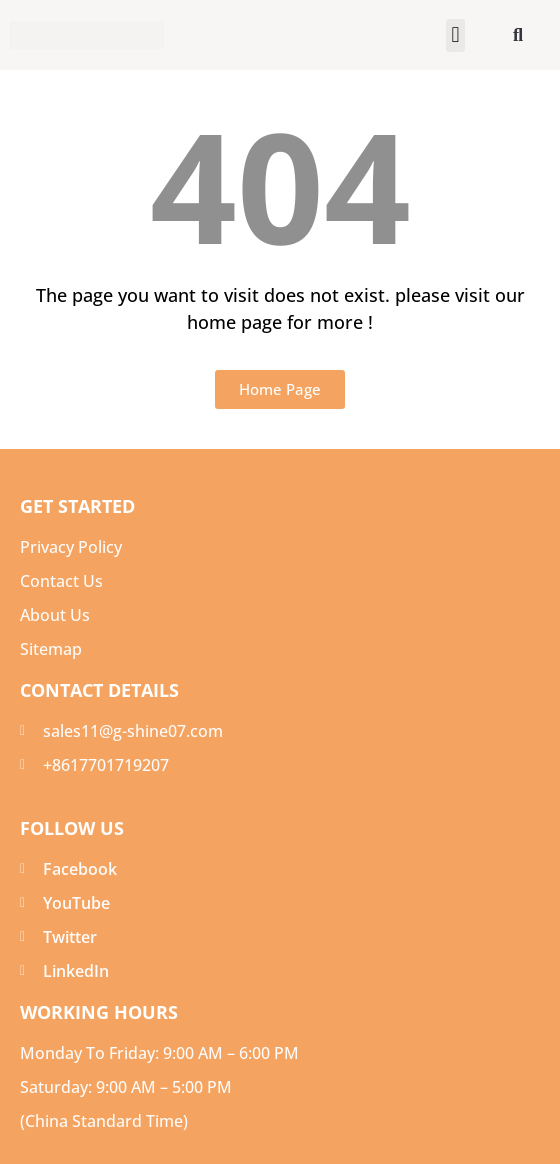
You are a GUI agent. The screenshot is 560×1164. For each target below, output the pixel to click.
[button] (455, 35)
